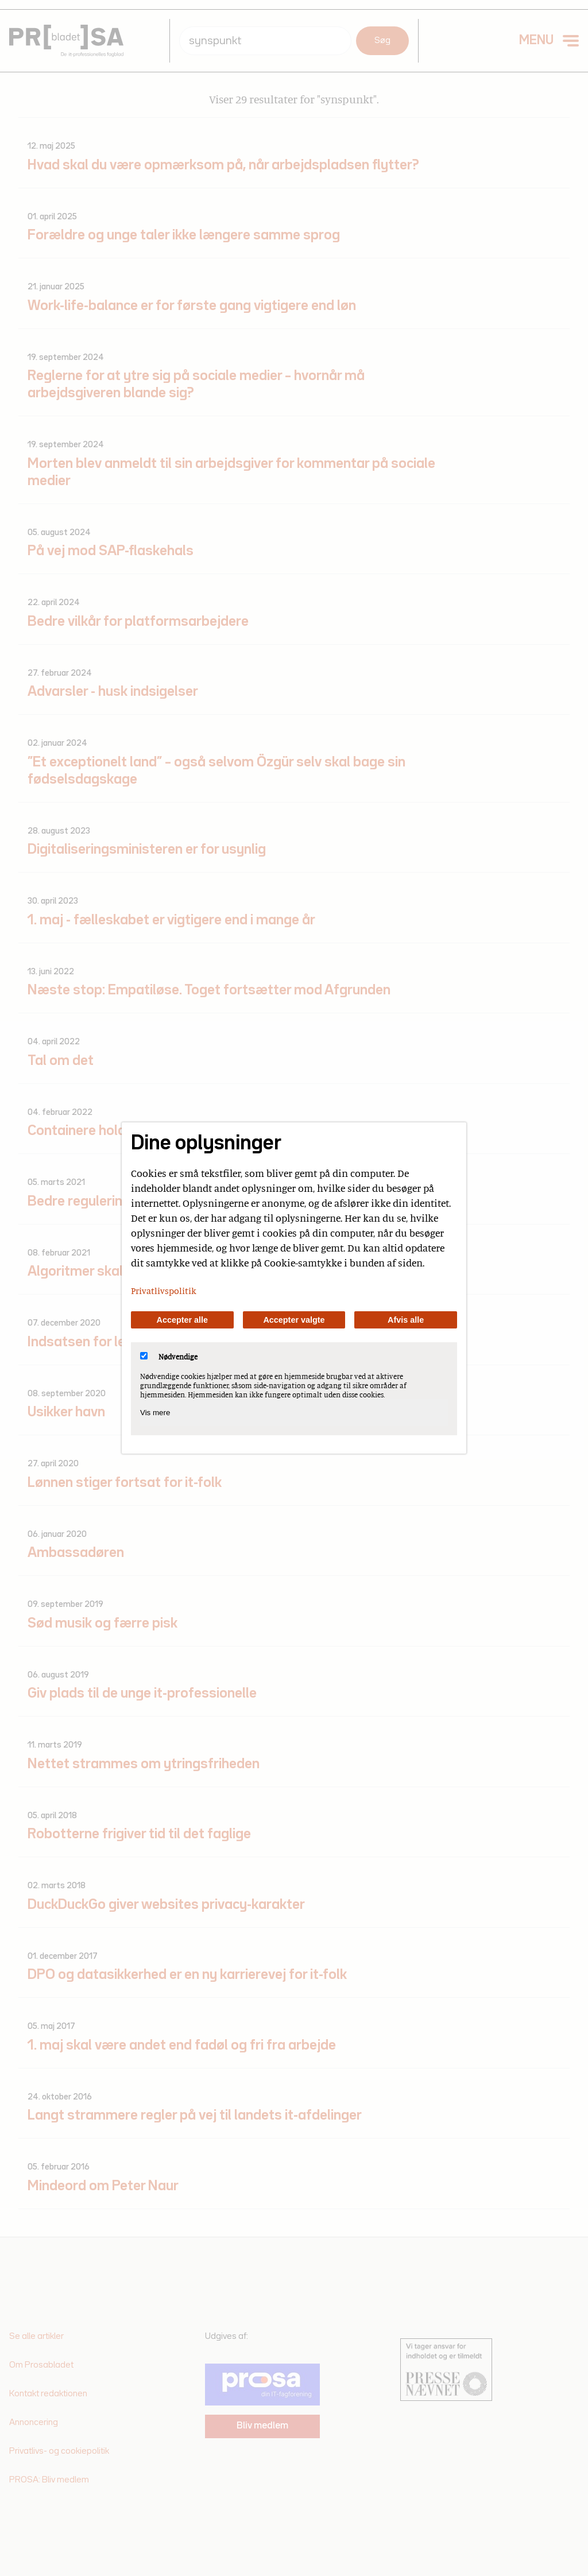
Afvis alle (406, 1319)
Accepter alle (182, 1319)
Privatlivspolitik (163, 1290)
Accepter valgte (293, 1319)
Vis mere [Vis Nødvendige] (155, 1412)
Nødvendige (169, 1356)
